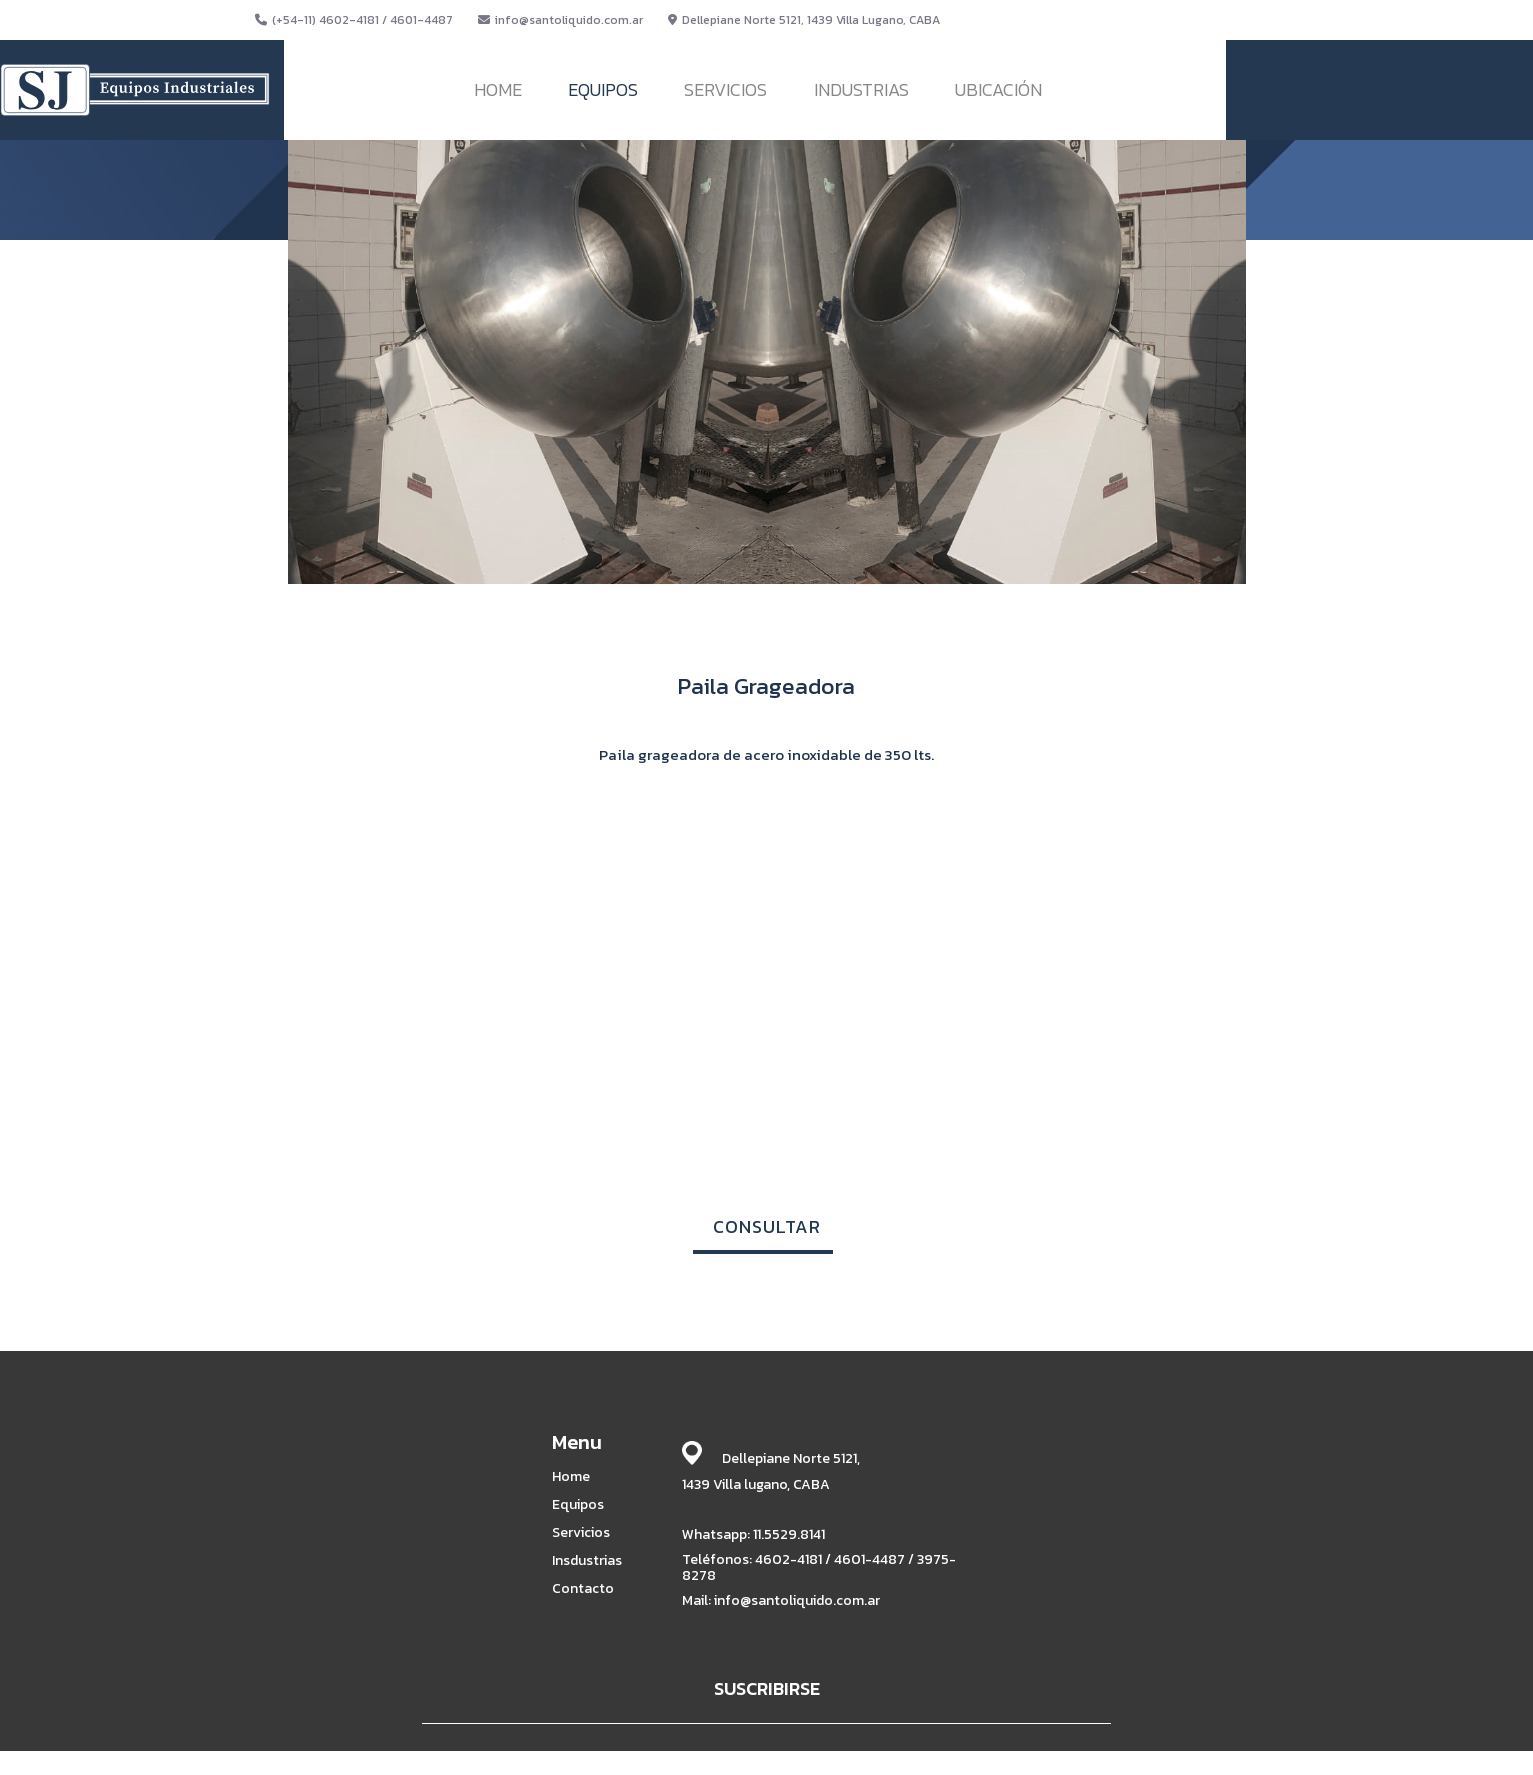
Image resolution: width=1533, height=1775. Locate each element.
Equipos (578, 1505)
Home (571, 1477)
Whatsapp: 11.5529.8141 (753, 1534)
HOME (498, 89)
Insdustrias (587, 1561)
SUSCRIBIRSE (767, 1688)
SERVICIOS (725, 89)
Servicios (581, 1533)
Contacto (583, 1589)
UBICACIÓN (998, 89)
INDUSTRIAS (861, 89)
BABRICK (1015, 1756)
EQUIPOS (603, 89)
